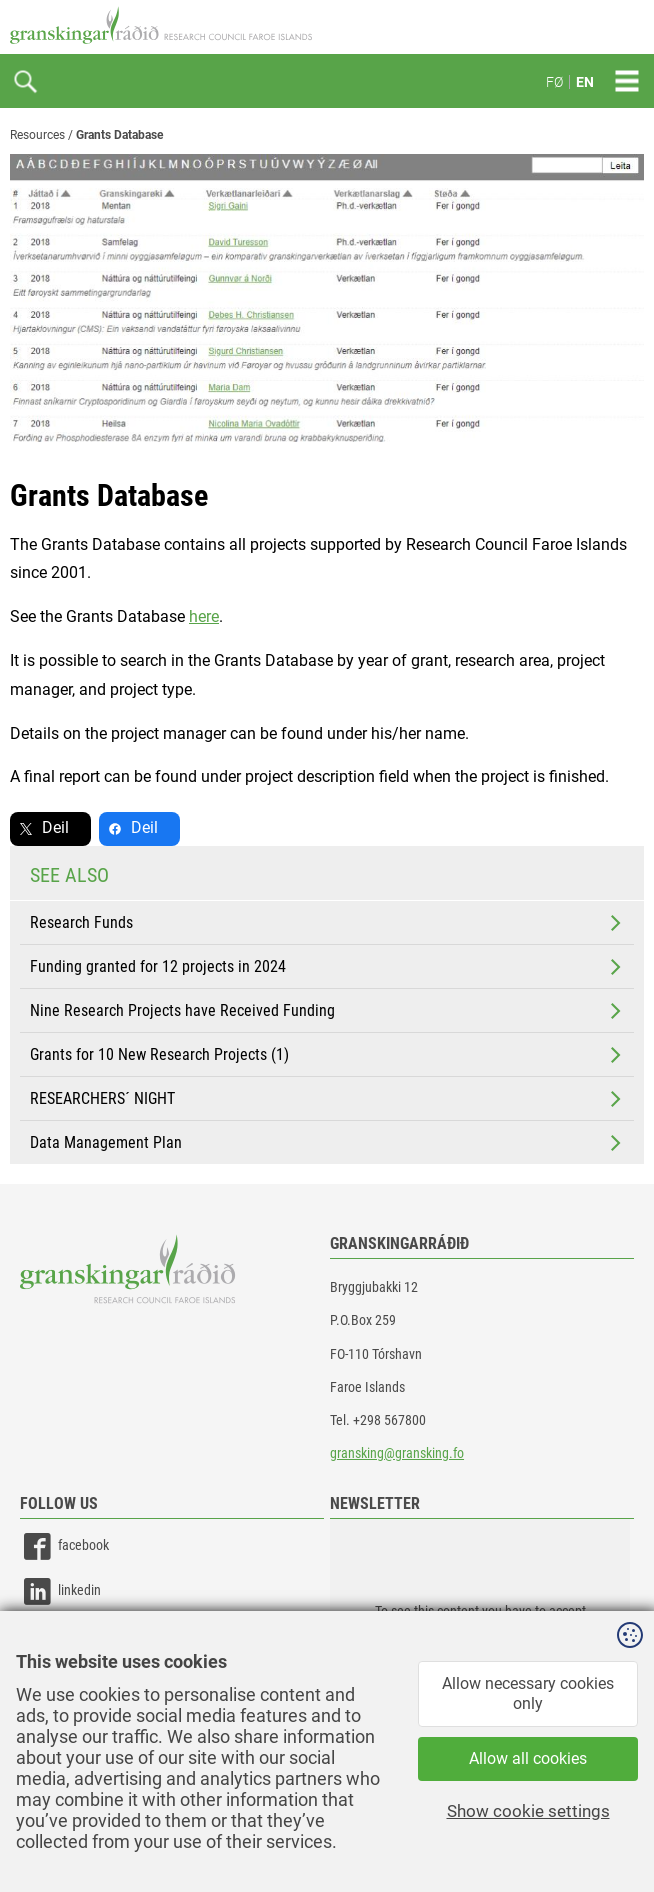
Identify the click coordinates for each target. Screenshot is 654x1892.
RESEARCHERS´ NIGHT (327, 1099)
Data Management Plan (327, 1143)
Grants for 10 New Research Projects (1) (327, 1055)
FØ (554, 82)
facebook (64, 1546)
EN (585, 82)
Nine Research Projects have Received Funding (327, 1011)
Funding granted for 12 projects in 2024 (327, 967)
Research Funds (327, 923)
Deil (55, 827)
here (204, 616)
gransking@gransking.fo (397, 1453)
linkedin (60, 1591)
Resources (37, 135)
